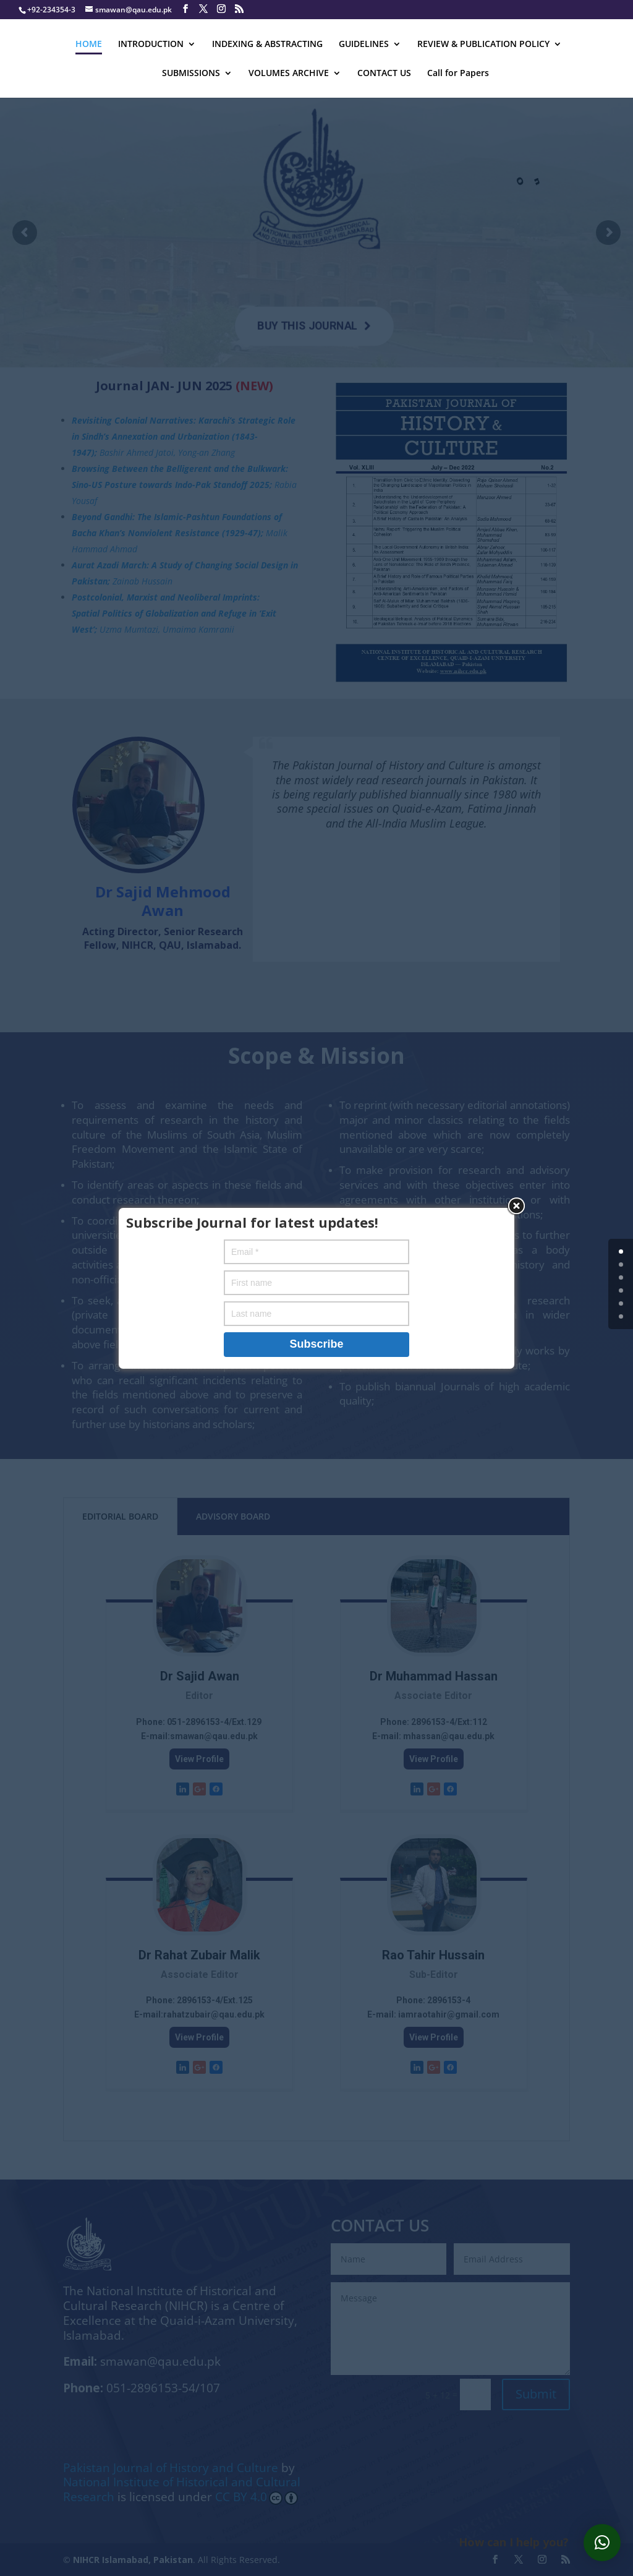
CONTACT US (384, 74)
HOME (88, 44)
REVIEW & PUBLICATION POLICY (483, 44)
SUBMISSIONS (191, 74)
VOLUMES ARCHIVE (289, 74)
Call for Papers (458, 74)
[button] (602, 2542)
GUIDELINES (364, 44)
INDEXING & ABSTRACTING (267, 44)
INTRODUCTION (151, 44)
